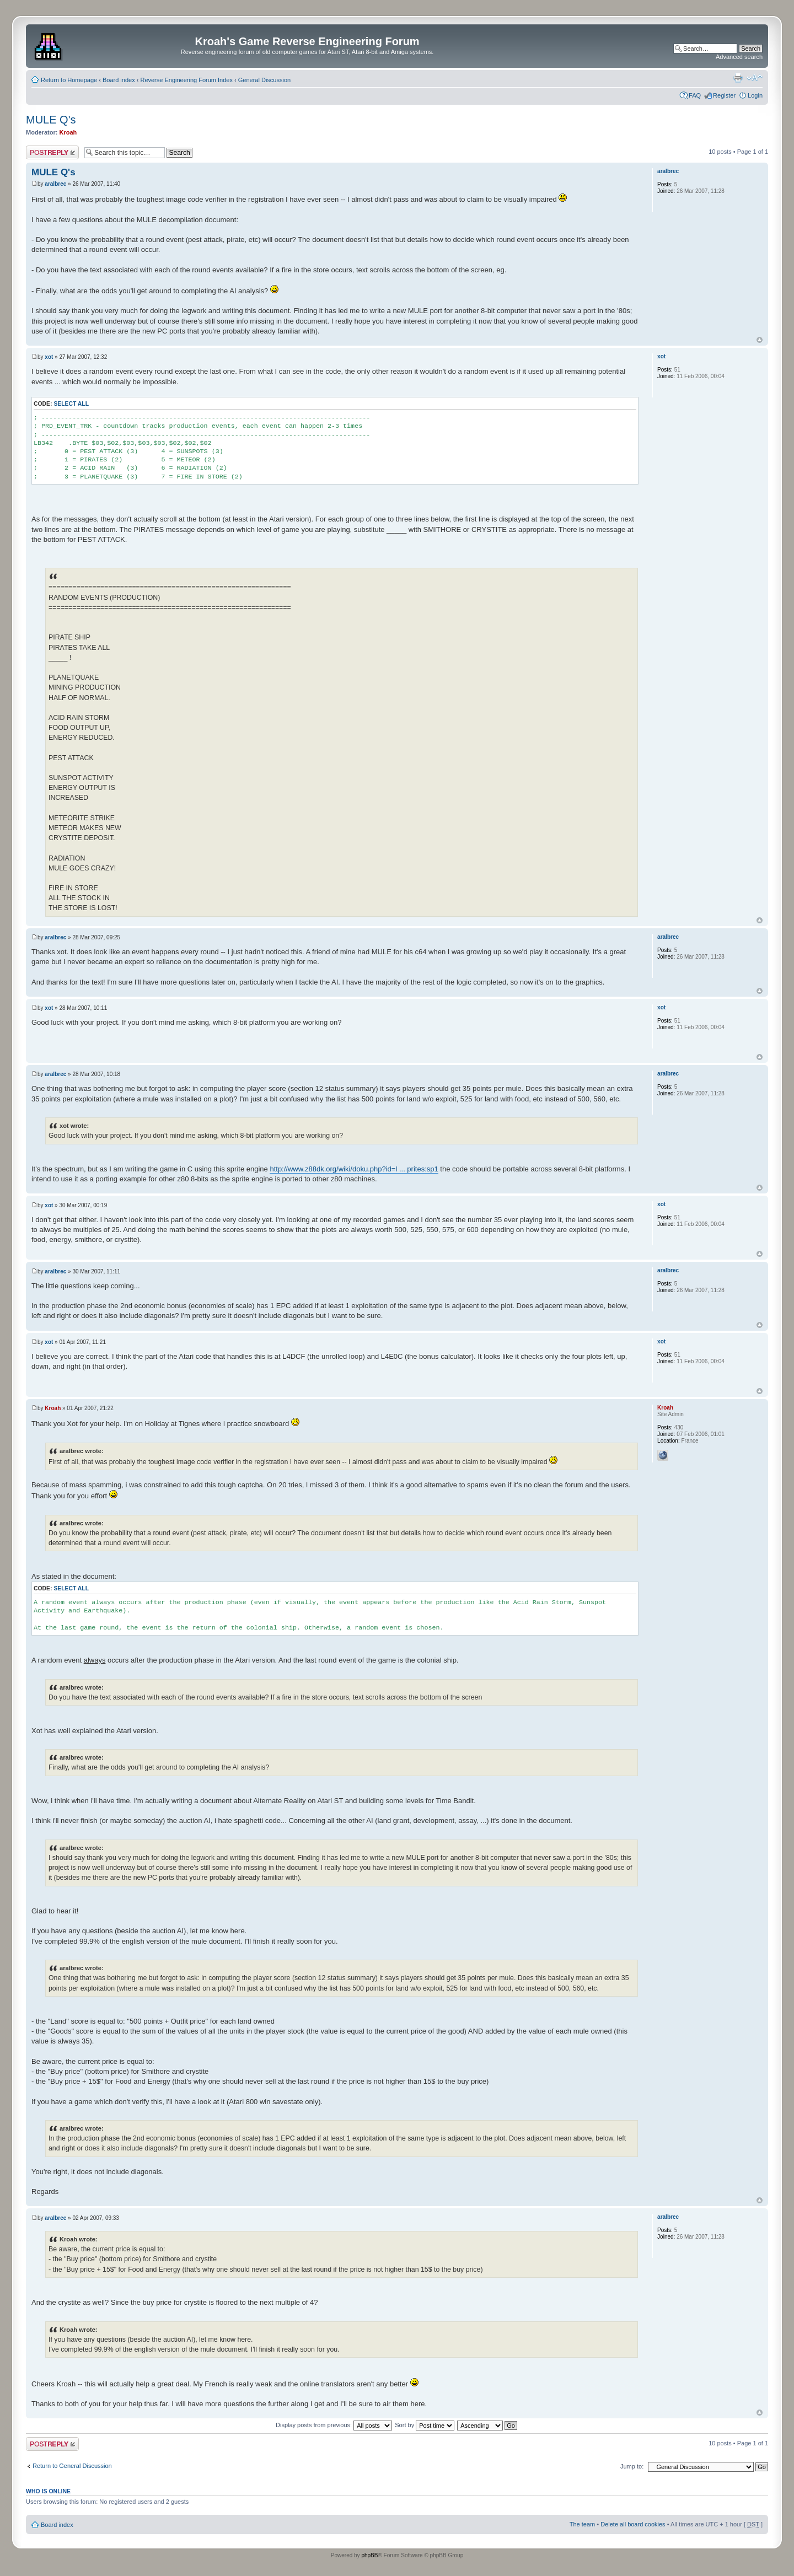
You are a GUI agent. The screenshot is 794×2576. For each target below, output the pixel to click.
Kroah (68, 132)
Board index (119, 80)
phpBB (369, 2555)
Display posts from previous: (334, 2425)
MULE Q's (51, 120)
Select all (71, 404)
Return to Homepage (69, 80)
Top (760, 340)
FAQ (695, 95)
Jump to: (631, 2466)
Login (755, 95)
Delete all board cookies (632, 2524)
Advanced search (739, 56)
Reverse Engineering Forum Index (186, 80)
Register (724, 95)
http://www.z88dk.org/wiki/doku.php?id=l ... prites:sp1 (354, 1169)
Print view (738, 78)
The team (582, 2524)
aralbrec (55, 184)
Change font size (755, 78)
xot (49, 357)
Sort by (424, 2425)
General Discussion (264, 80)
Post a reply (52, 152)
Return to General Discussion (72, 2465)
